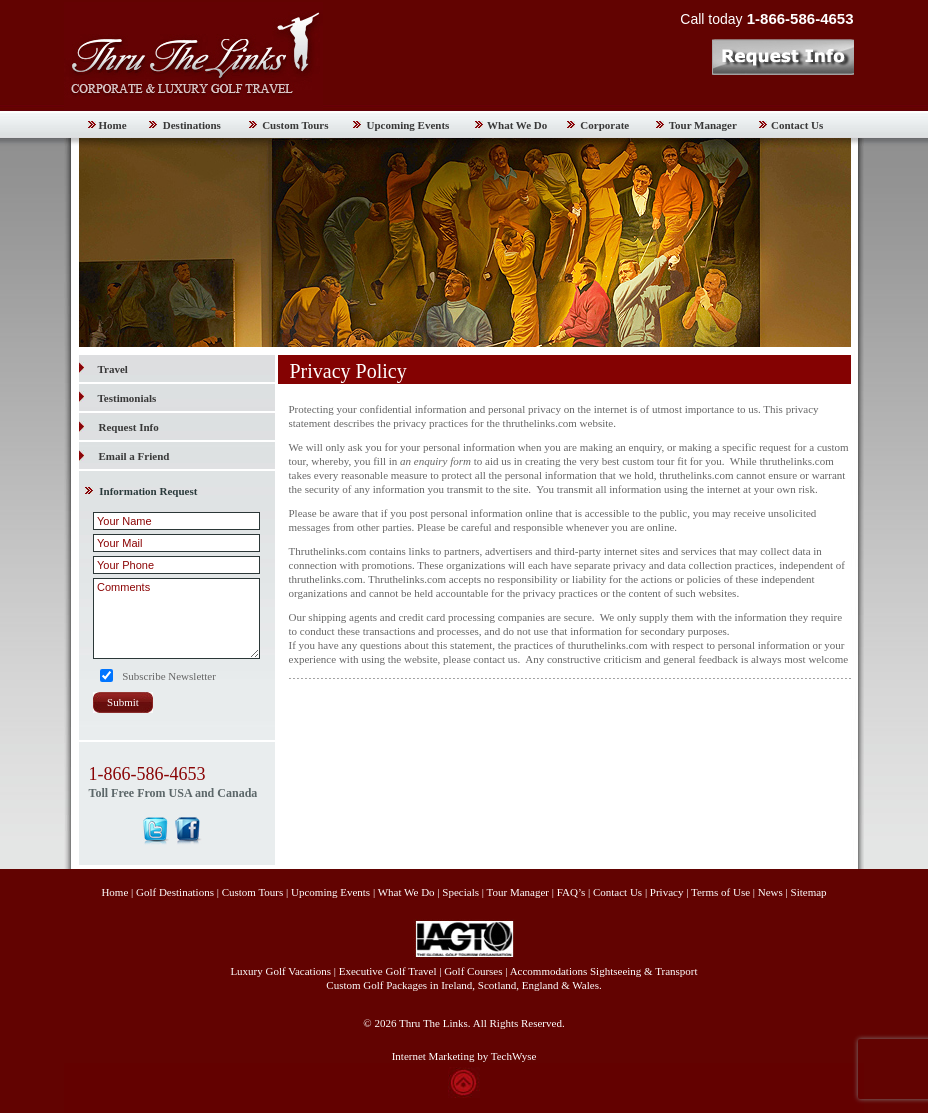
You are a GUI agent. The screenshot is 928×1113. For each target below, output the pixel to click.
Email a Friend (134, 456)
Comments (176, 618)
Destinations (192, 125)
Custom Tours (295, 125)
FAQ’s (571, 892)
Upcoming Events (408, 125)
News (770, 892)
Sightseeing (615, 971)
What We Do (517, 125)
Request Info (129, 427)
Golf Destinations (175, 892)
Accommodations (549, 971)
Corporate (604, 125)
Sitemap (809, 892)
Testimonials (118, 398)
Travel (103, 369)
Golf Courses (473, 971)
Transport (676, 971)
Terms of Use (720, 892)
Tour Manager (703, 125)
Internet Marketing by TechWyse (464, 1056)
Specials (460, 892)
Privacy (668, 892)
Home (113, 125)
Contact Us (797, 125)
